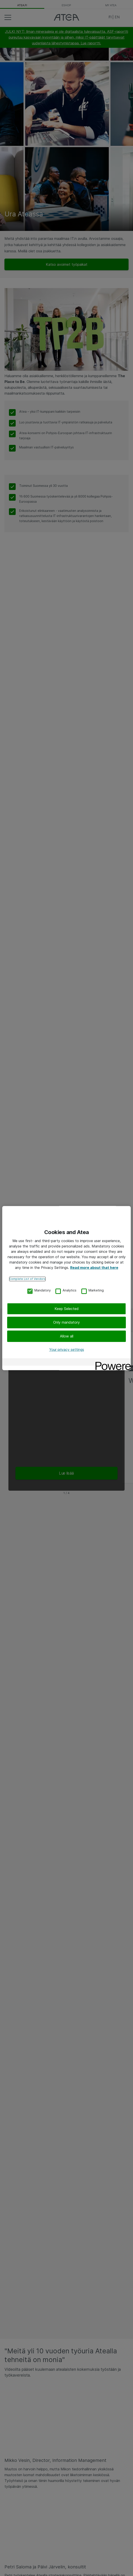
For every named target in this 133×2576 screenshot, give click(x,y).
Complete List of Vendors (27, 1279)
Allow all (66, 1336)
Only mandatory (66, 1322)
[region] (66, 1288)
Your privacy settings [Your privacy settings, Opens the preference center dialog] (66, 1350)
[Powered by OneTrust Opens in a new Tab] (112, 1363)
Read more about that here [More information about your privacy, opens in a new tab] (94, 1267)
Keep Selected (67, 1308)
